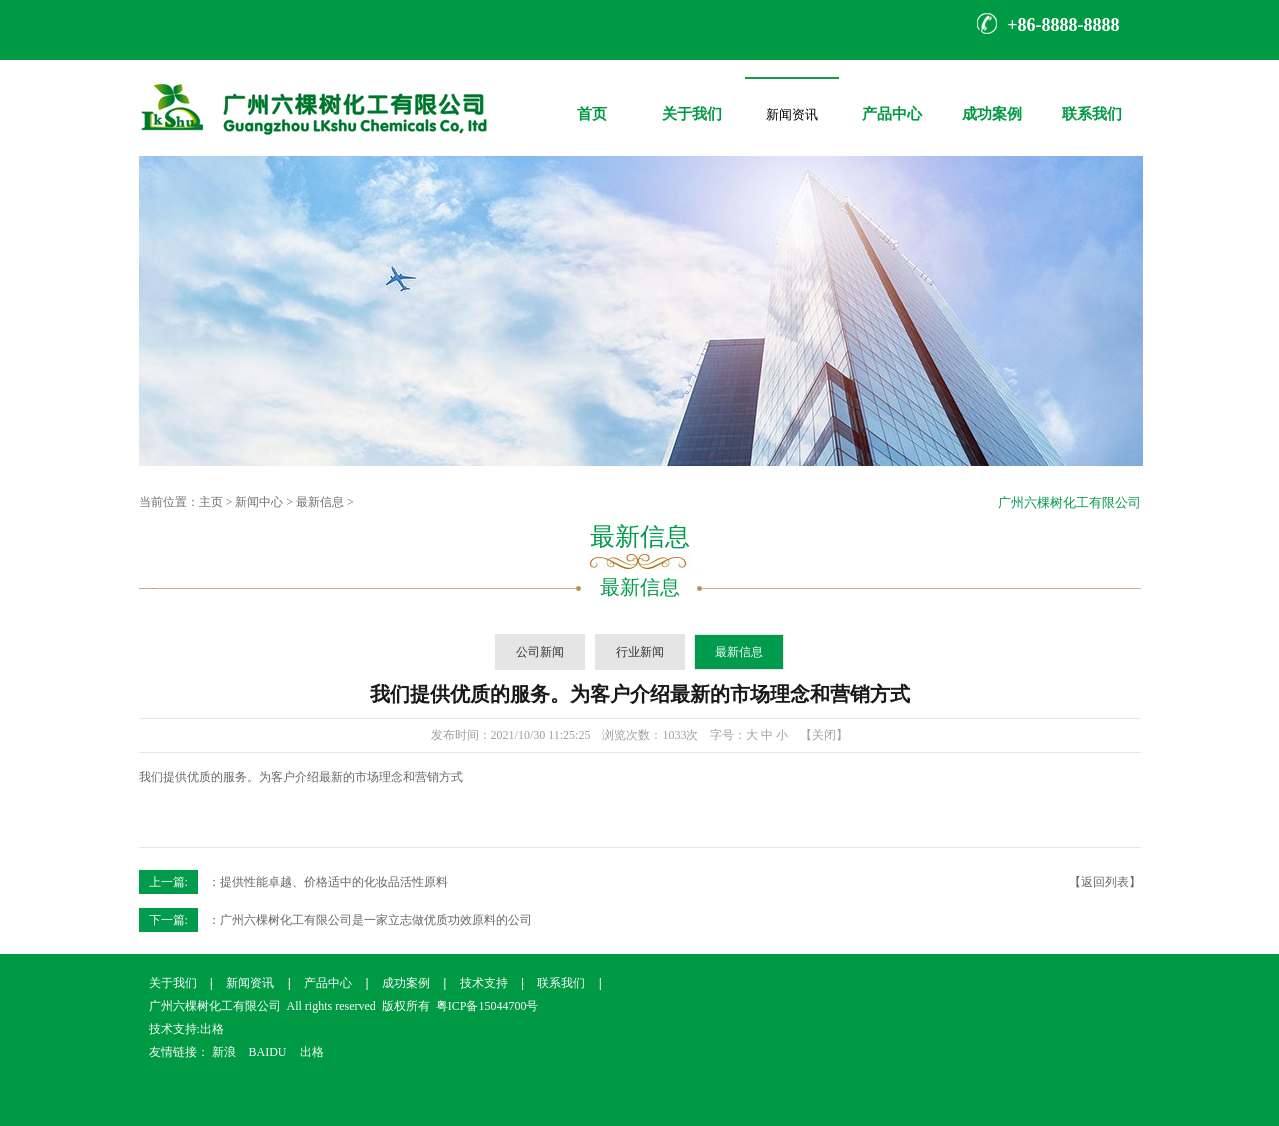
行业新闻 (640, 652)
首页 (592, 99)
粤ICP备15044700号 (487, 1006)
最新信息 (320, 502)
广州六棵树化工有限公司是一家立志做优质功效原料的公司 (376, 920)
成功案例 (992, 99)
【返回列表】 (1105, 882)
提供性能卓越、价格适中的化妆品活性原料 (334, 882)
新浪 (224, 1052)
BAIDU (268, 1052)
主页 (211, 502)
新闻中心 (259, 502)
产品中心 (892, 99)
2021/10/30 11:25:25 (541, 735)
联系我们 (1092, 99)
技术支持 (484, 983)
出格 (212, 1029)
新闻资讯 (792, 110)
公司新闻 (540, 652)
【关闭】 (824, 735)
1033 (674, 735)
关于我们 (692, 99)
